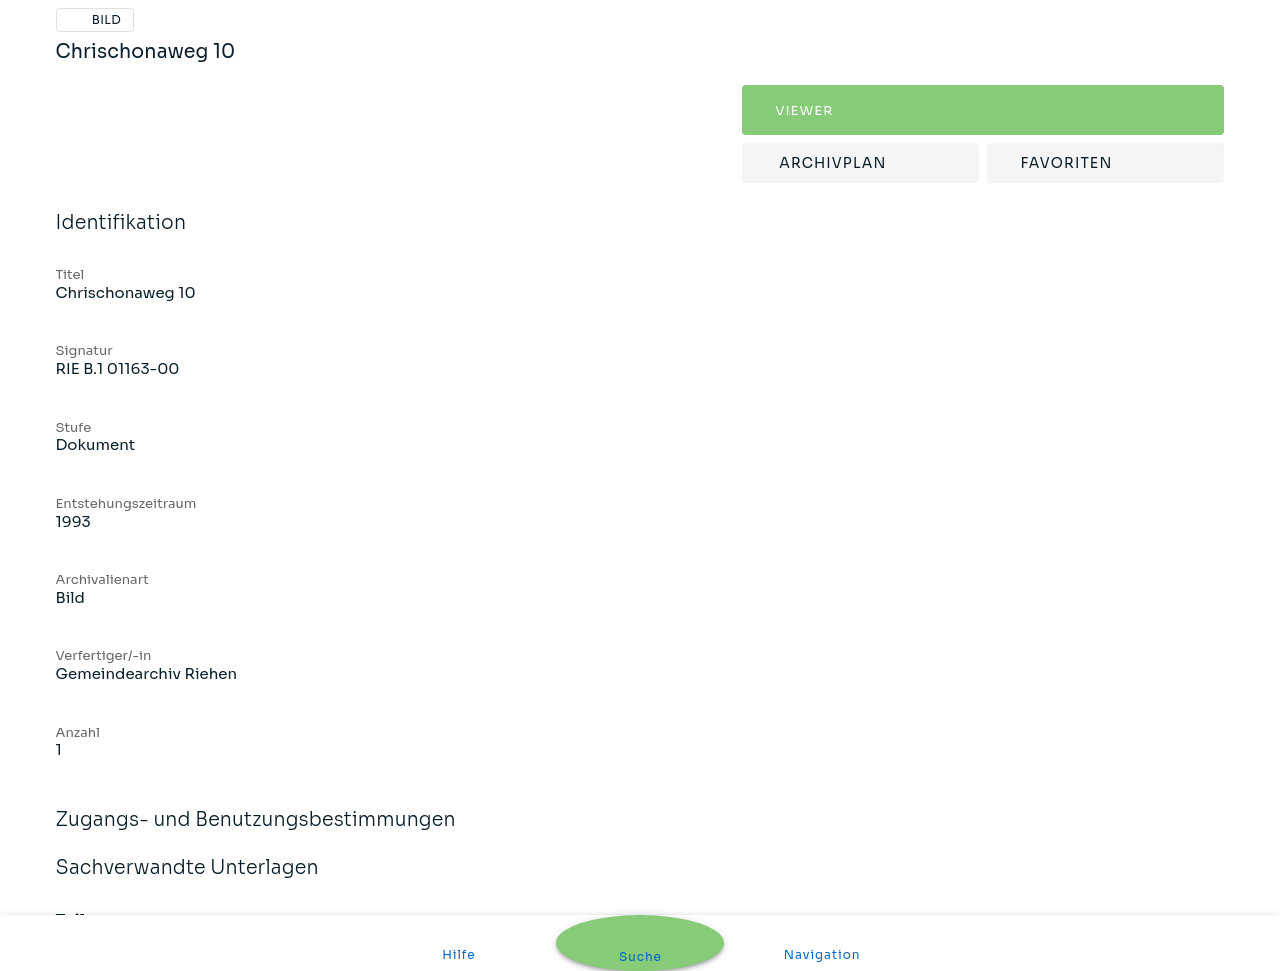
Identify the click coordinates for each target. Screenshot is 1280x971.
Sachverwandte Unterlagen (640, 868)
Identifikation (640, 223)
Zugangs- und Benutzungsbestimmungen (640, 820)
